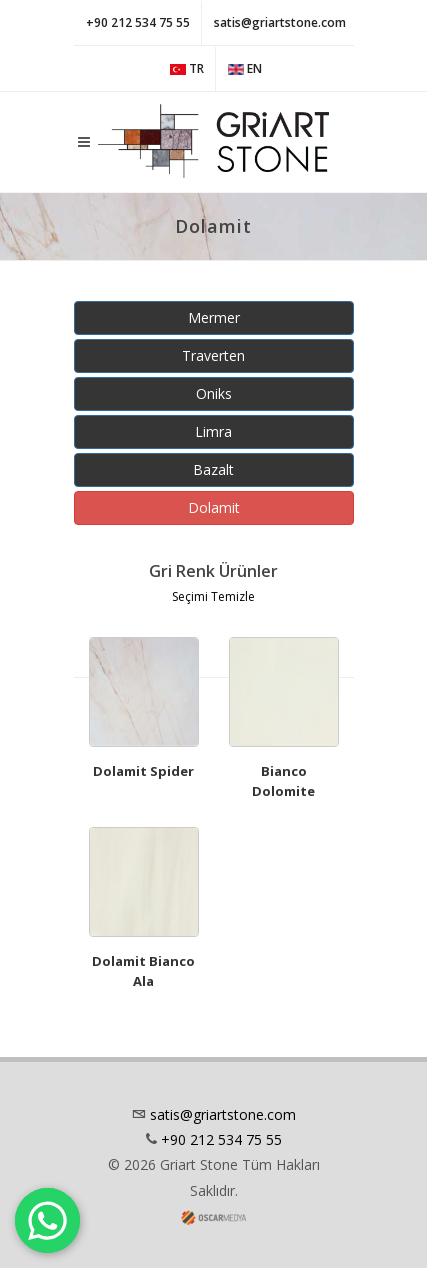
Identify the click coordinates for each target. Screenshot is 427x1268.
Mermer (214, 317)
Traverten (213, 355)
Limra (213, 431)
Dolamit (214, 507)
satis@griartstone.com (280, 22)
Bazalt (213, 469)
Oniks (214, 393)
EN (245, 69)
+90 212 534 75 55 (138, 22)
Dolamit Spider (143, 771)
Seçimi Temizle (213, 596)
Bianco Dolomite (283, 781)
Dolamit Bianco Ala (143, 971)
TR (187, 69)
